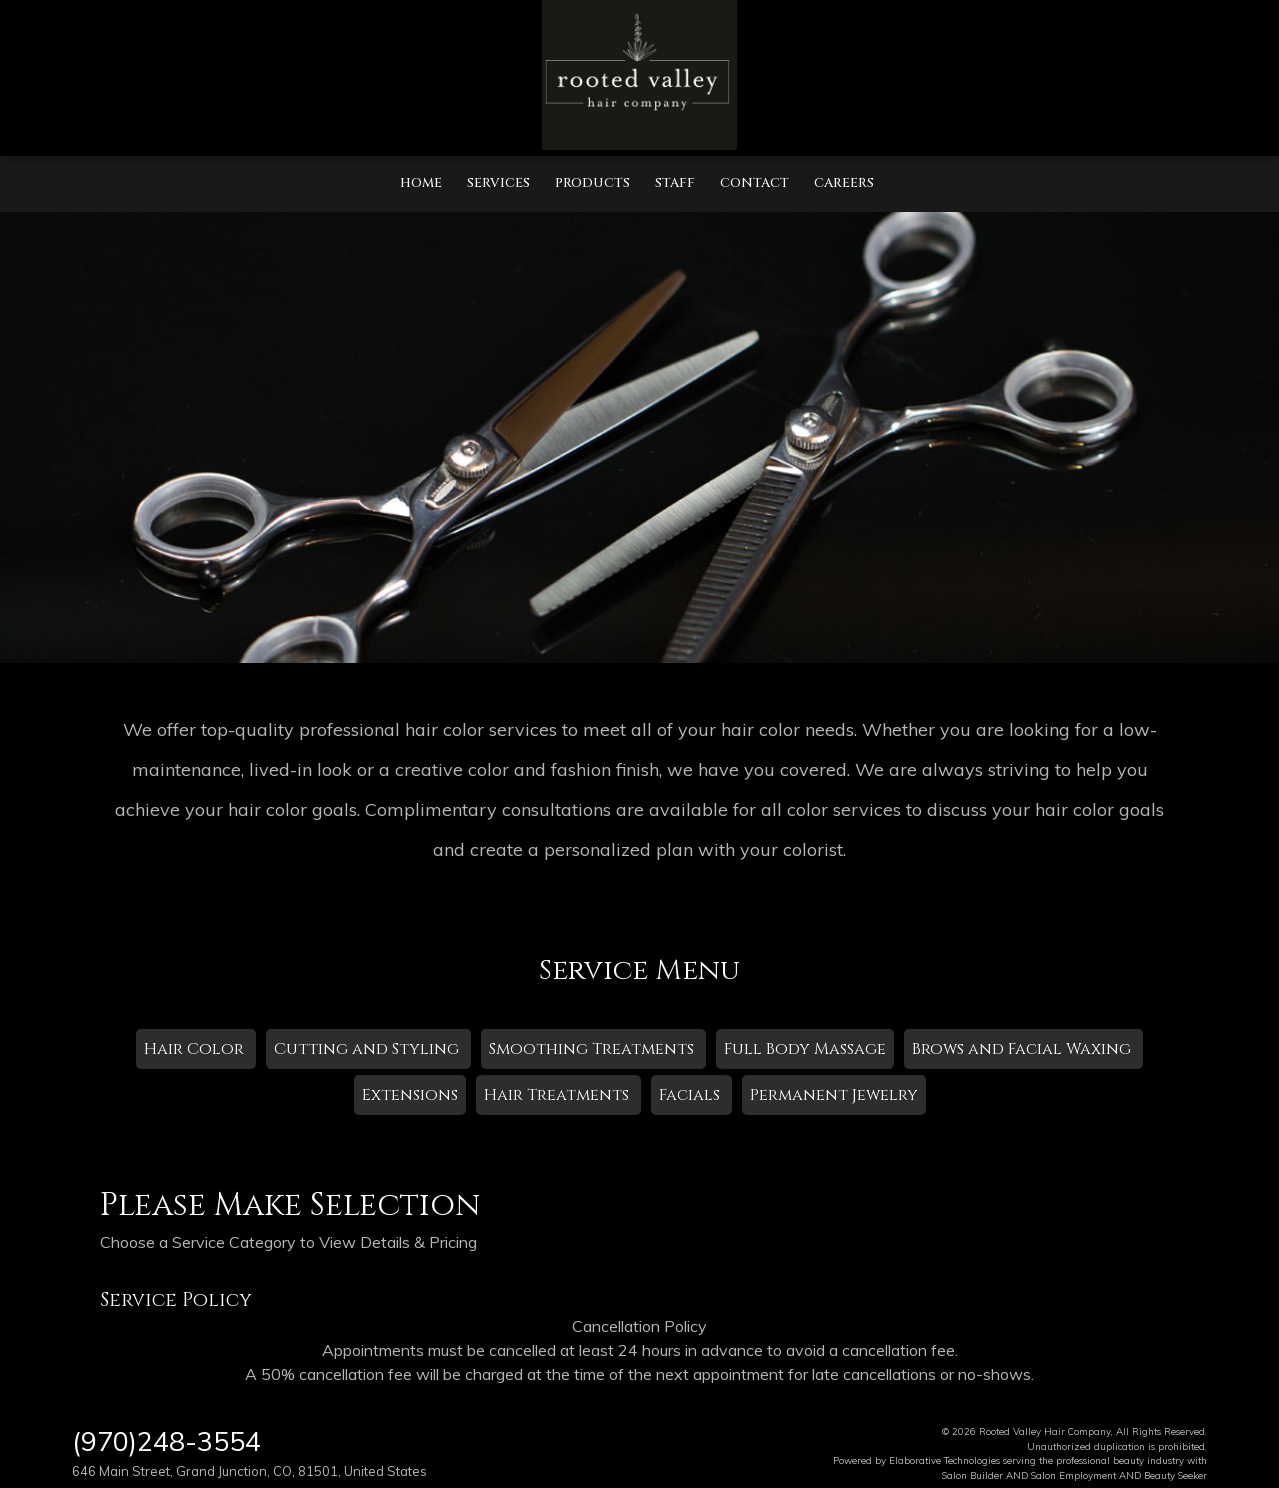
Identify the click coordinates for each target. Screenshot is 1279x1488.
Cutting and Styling (368, 1049)
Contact (754, 183)
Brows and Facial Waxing (1023, 1049)
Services (498, 183)
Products (592, 183)
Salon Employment (1073, 1475)
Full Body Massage (805, 1049)
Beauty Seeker (1175, 1475)
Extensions (410, 1095)
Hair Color (196, 1049)
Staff (675, 183)
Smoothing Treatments (593, 1049)
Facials (691, 1095)
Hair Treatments (558, 1095)
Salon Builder (972, 1475)
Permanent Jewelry (834, 1095)
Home (421, 183)
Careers (844, 183)
